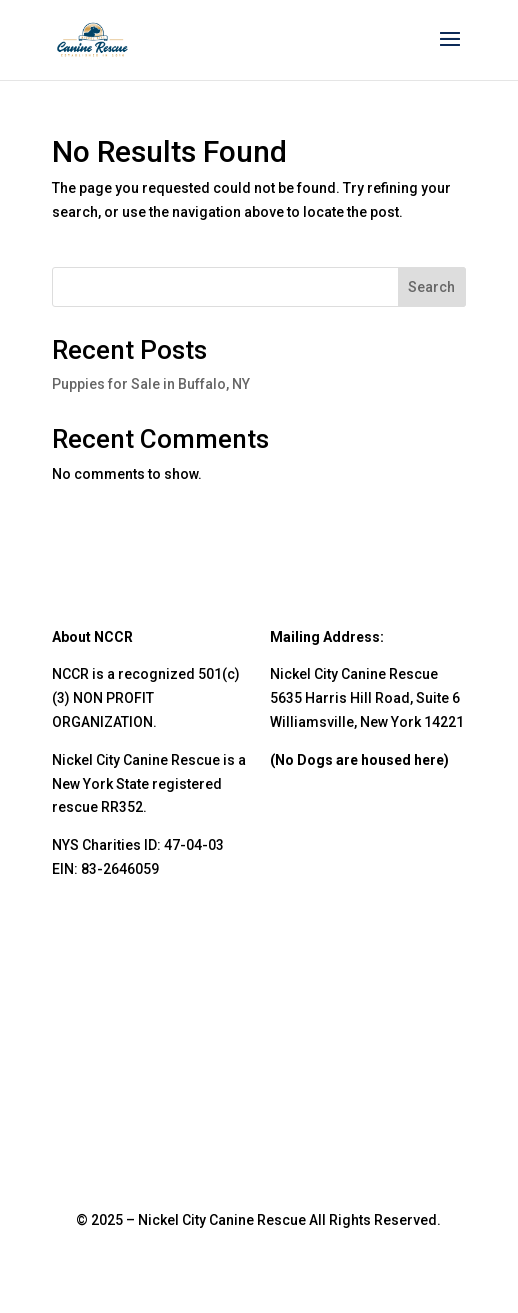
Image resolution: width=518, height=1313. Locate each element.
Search (431, 287)
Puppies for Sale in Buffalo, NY (151, 384)
